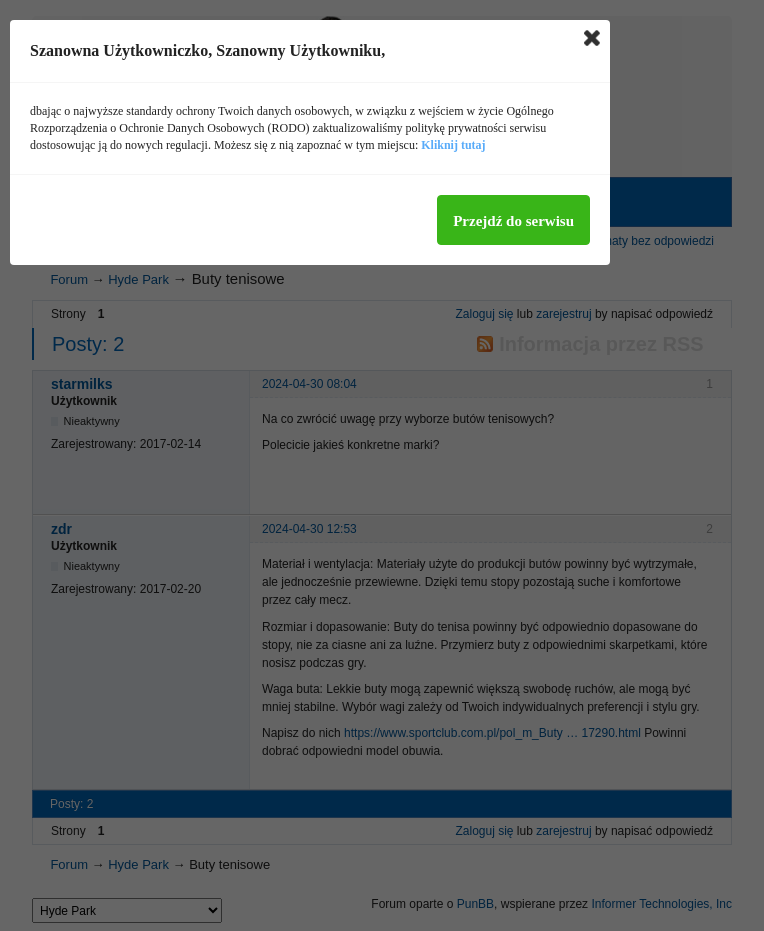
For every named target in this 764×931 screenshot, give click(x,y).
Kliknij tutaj (453, 145)
